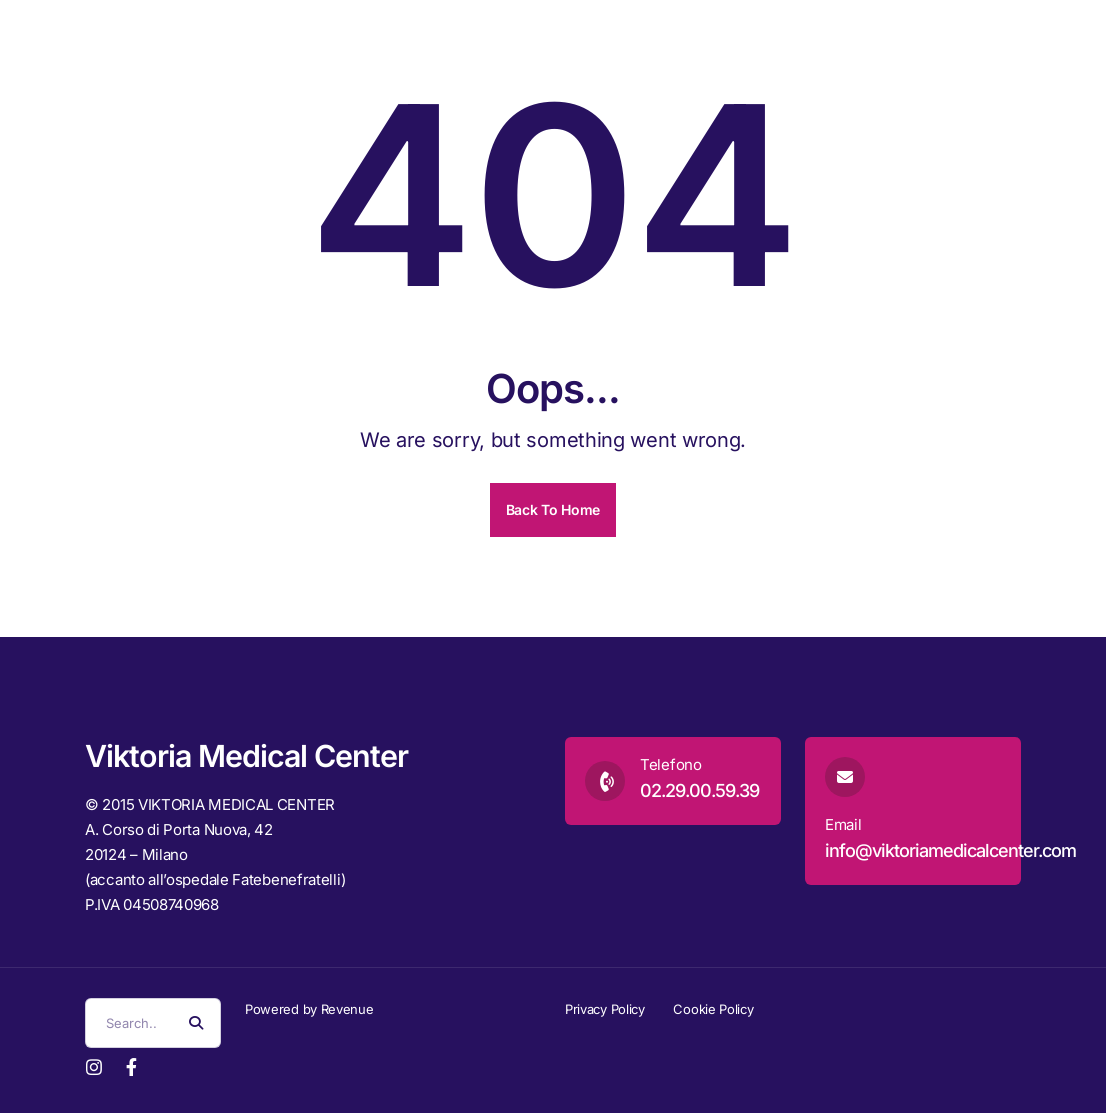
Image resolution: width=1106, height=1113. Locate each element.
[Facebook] (131, 1065)
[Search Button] (196, 1023)
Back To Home (553, 509)
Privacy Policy (605, 1009)
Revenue (347, 1009)
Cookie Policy (713, 1009)
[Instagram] (94, 1065)
